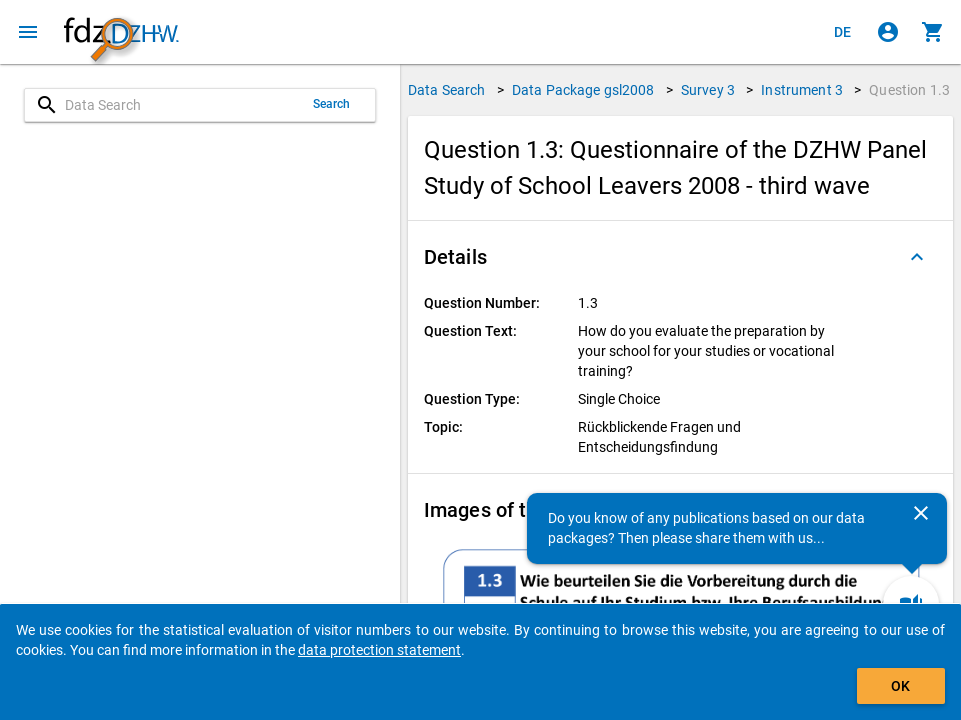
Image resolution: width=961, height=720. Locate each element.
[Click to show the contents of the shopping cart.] (933, 32)
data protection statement (379, 650)
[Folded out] (917, 257)
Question (909, 90)
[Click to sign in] (888, 32)
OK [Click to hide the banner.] (900, 686)
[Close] (921, 513)
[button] (680, 257)
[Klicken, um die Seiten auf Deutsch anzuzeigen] (843, 32)
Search (332, 104)
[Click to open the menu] (28, 32)
